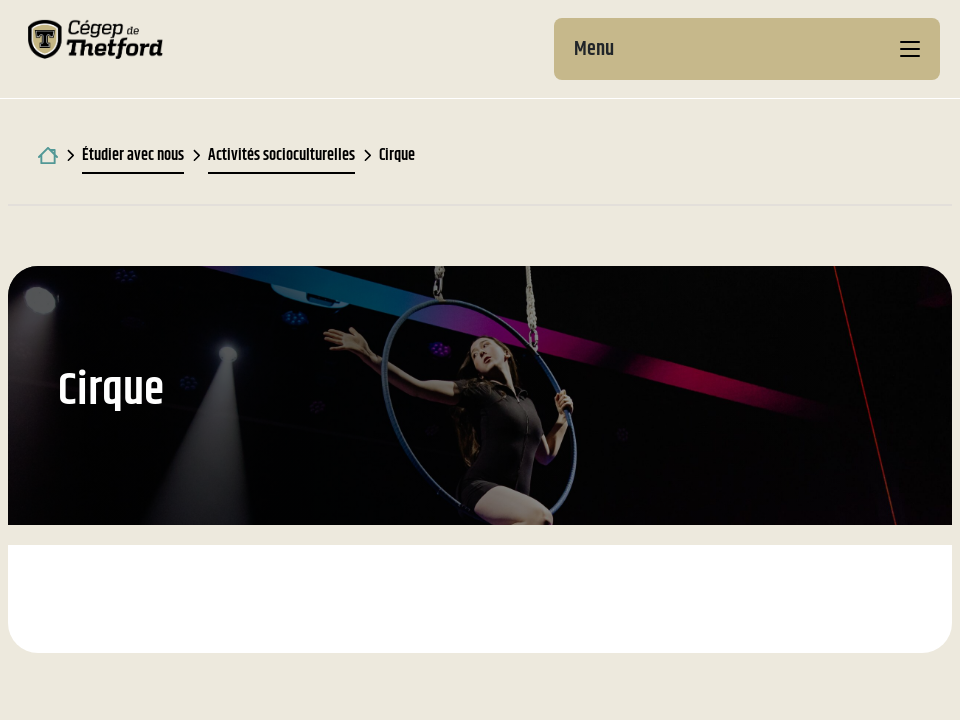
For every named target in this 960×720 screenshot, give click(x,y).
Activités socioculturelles (281, 155)
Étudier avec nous (133, 155)
